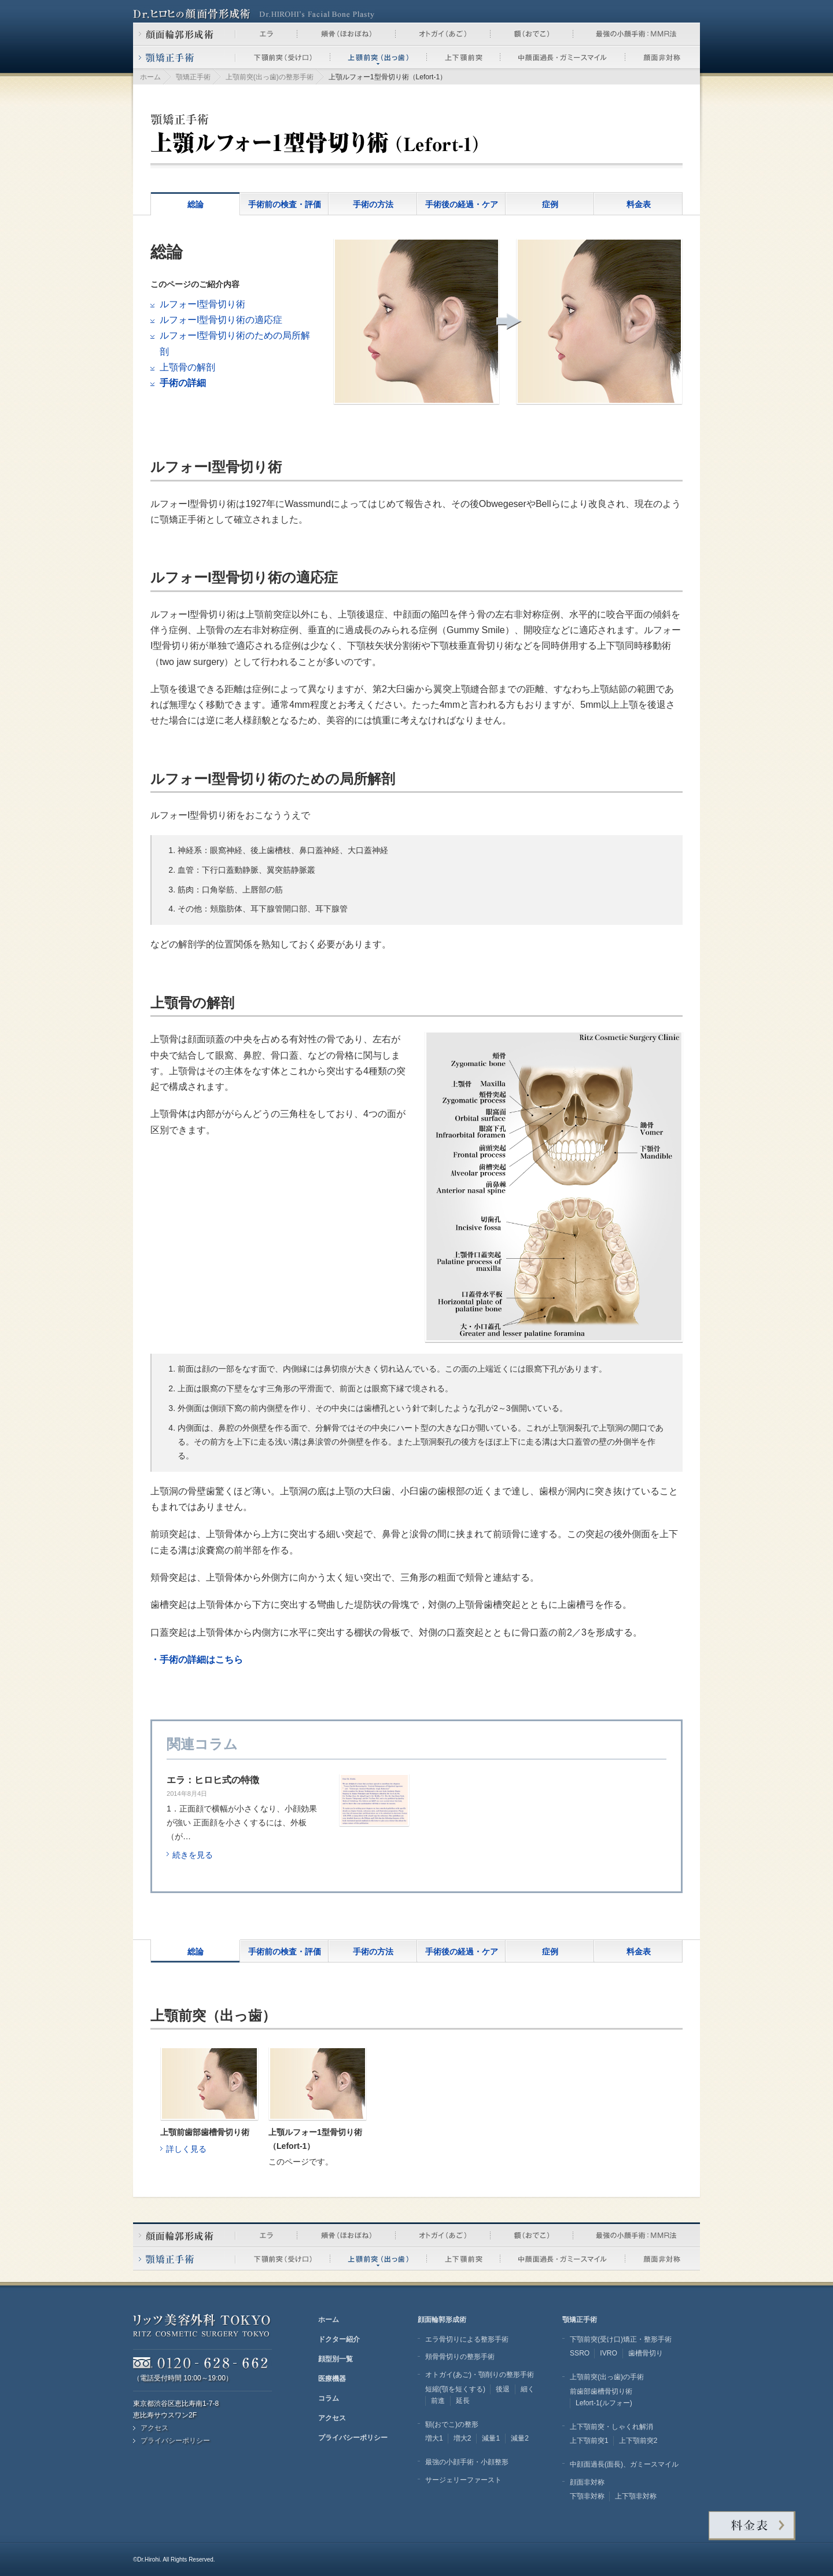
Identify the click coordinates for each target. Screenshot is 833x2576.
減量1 (491, 2438)
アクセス (154, 2428)
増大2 (462, 2438)
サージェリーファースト (463, 2480)
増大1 (434, 2438)
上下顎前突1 (589, 2441)
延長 (463, 2401)
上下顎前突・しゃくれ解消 (611, 2427)
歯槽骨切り (645, 2353)
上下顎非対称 (636, 2496)
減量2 (520, 2438)
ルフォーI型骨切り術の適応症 (221, 320)
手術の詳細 (183, 383)
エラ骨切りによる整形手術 (466, 2339)
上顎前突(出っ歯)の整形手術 (270, 77)
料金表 (638, 204)
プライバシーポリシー (175, 2441)
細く (528, 2389)
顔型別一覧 (335, 2359)
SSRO (579, 2353)
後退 (503, 2389)
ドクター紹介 (339, 2339)
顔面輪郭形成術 (442, 2320)
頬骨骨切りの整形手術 (460, 2357)
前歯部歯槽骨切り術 (601, 2391)
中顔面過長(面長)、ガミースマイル (624, 2464)
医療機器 (332, 2379)
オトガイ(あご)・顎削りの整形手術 (479, 2375)
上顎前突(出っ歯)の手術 (607, 2377)
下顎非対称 (587, 2496)
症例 (550, 204)
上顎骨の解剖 (187, 367)
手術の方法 (373, 204)
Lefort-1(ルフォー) (604, 2403)
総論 (195, 204)
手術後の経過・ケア (461, 204)
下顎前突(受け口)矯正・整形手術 (621, 2339)
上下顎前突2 (638, 2441)
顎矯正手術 (193, 77)
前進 (438, 2401)
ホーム (150, 77)
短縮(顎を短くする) (455, 2389)
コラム (328, 2398)
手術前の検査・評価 (284, 204)
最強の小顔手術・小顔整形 (466, 2462)
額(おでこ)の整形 (451, 2424)
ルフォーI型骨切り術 (202, 304)
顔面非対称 (587, 2482)
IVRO (608, 2353)
